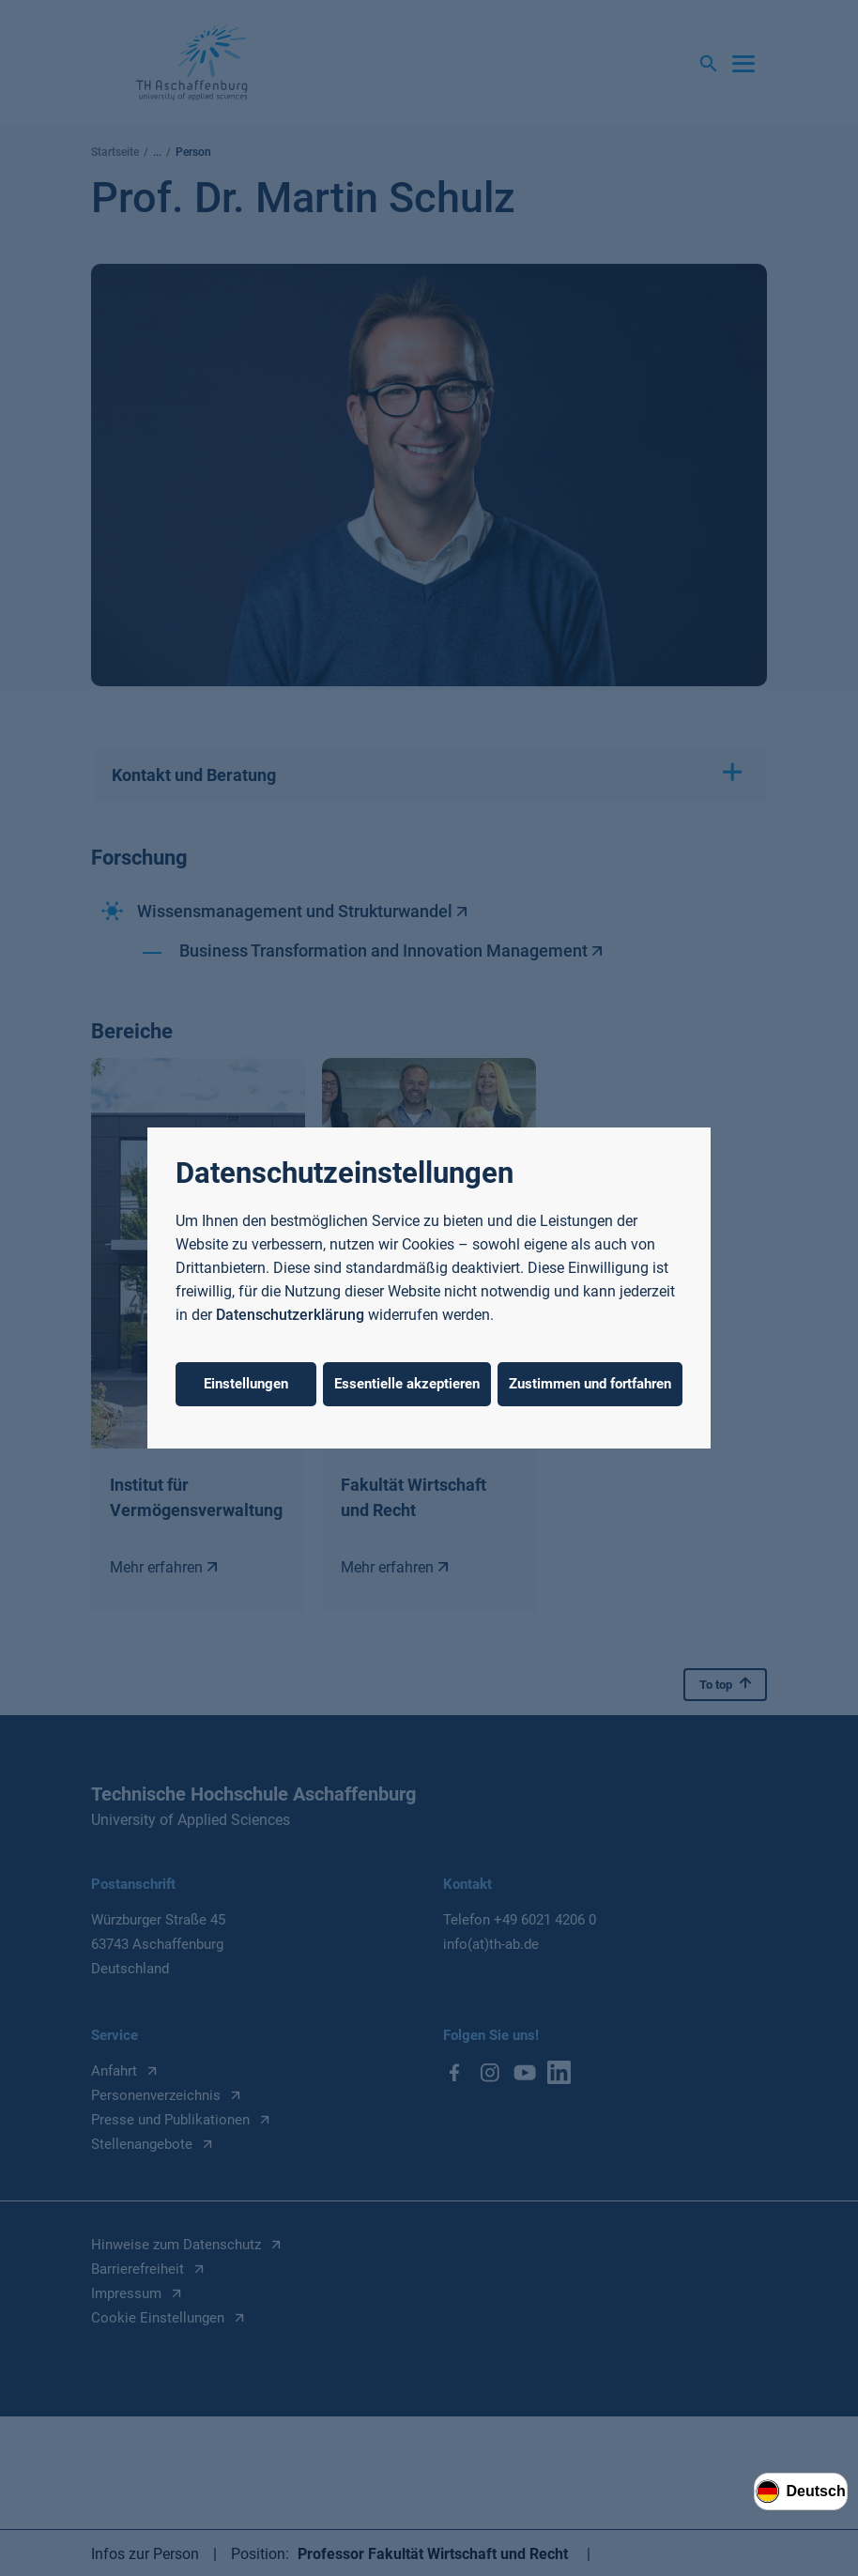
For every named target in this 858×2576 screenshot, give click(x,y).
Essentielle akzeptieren (407, 1383)
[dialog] (429, 1288)
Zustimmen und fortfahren (590, 1383)
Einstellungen (246, 1383)
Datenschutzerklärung (290, 1315)
